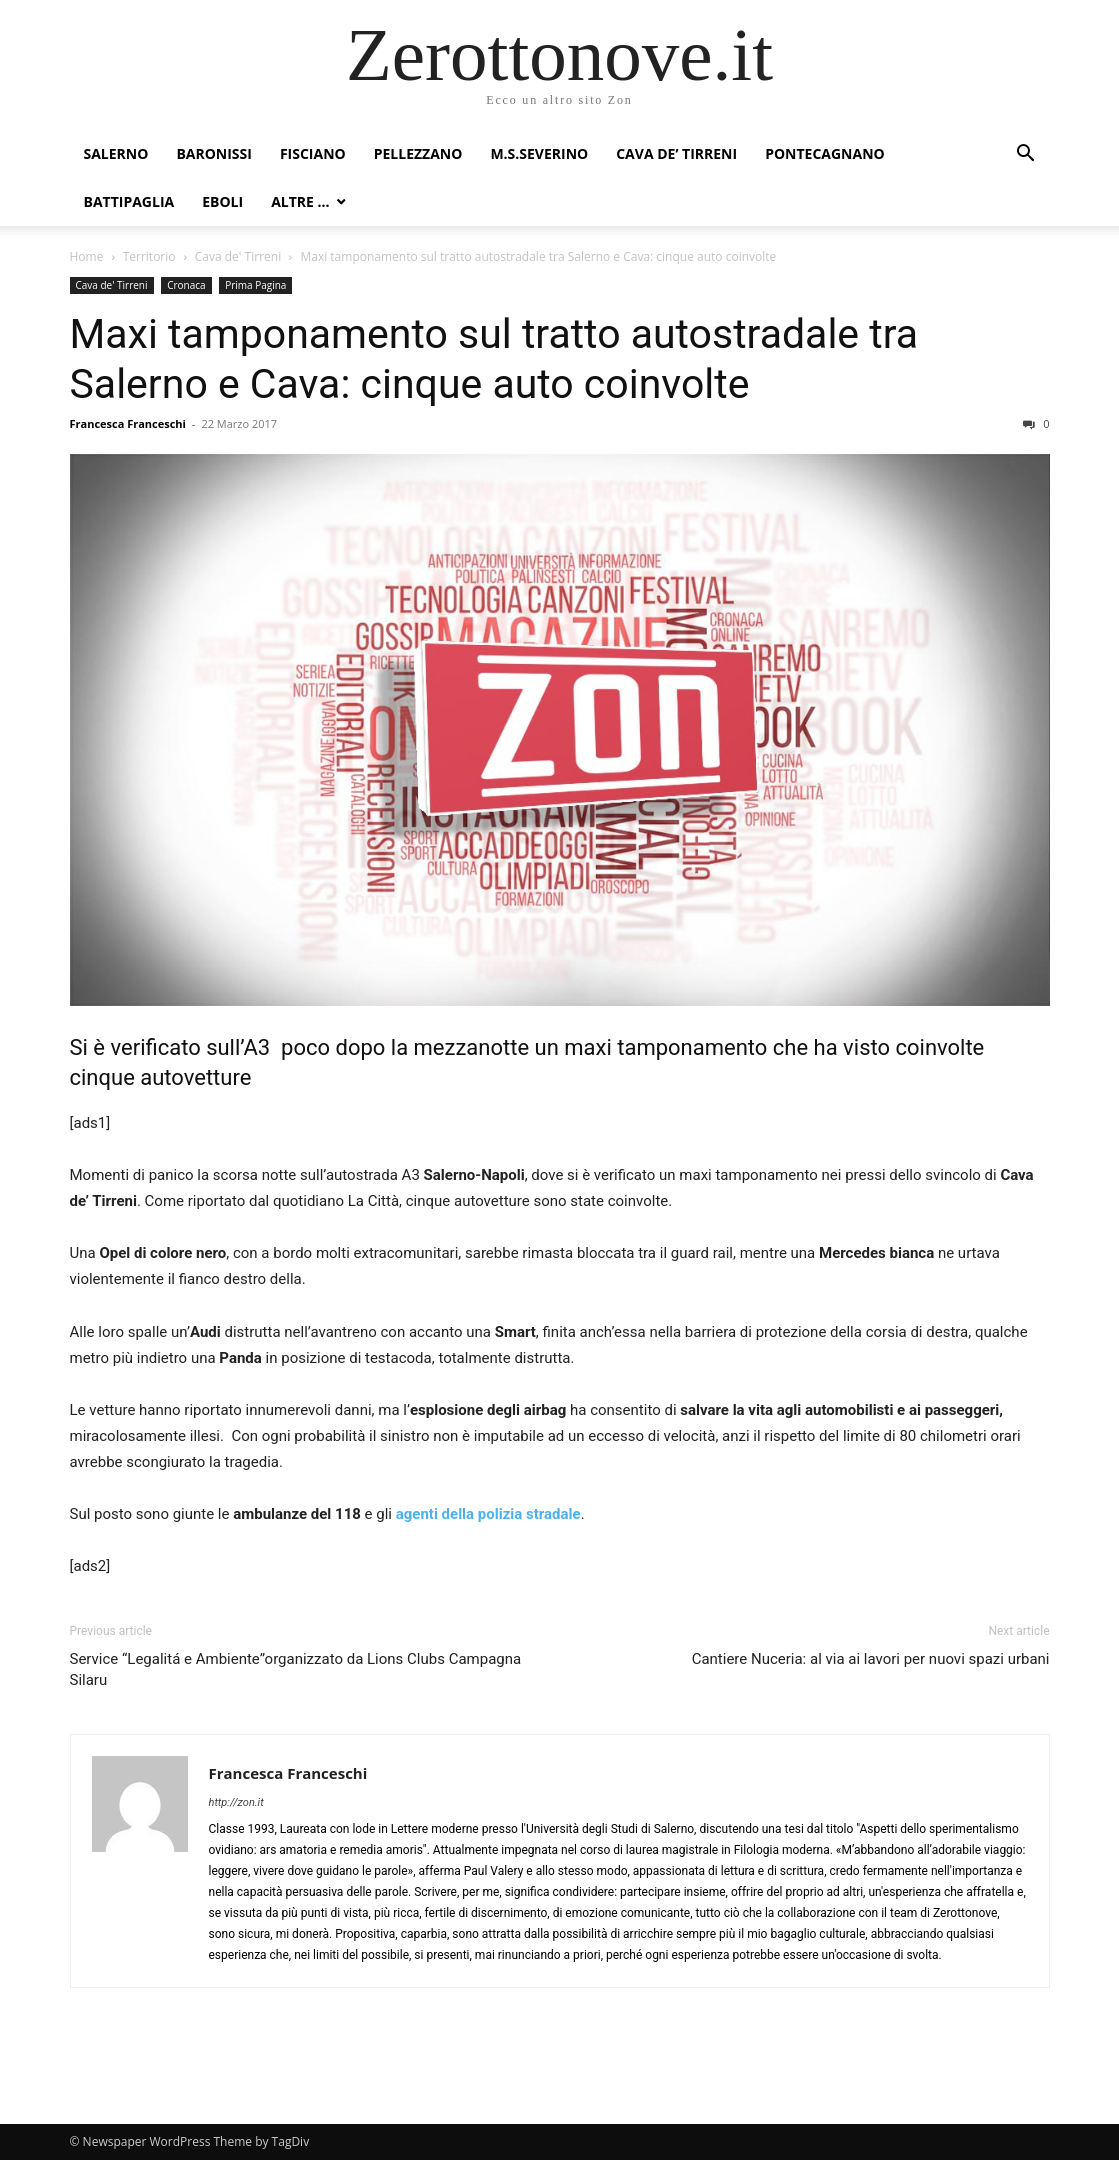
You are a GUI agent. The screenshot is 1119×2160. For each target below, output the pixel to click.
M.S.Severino (539, 153)
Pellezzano (418, 153)
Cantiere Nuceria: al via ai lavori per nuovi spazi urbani (871, 1659)
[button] (1026, 155)
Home (87, 256)
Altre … (300, 201)
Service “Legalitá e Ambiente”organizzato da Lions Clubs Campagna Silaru (296, 1669)
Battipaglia (129, 201)
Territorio (149, 256)
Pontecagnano (825, 153)
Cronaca (186, 285)
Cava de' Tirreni (238, 256)
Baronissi (214, 153)
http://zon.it (236, 1802)
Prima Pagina (255, 285)
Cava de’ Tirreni (676, 153)
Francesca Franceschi (128, 423)
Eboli (222, 201)
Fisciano (313, 153)
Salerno (116, 153)
